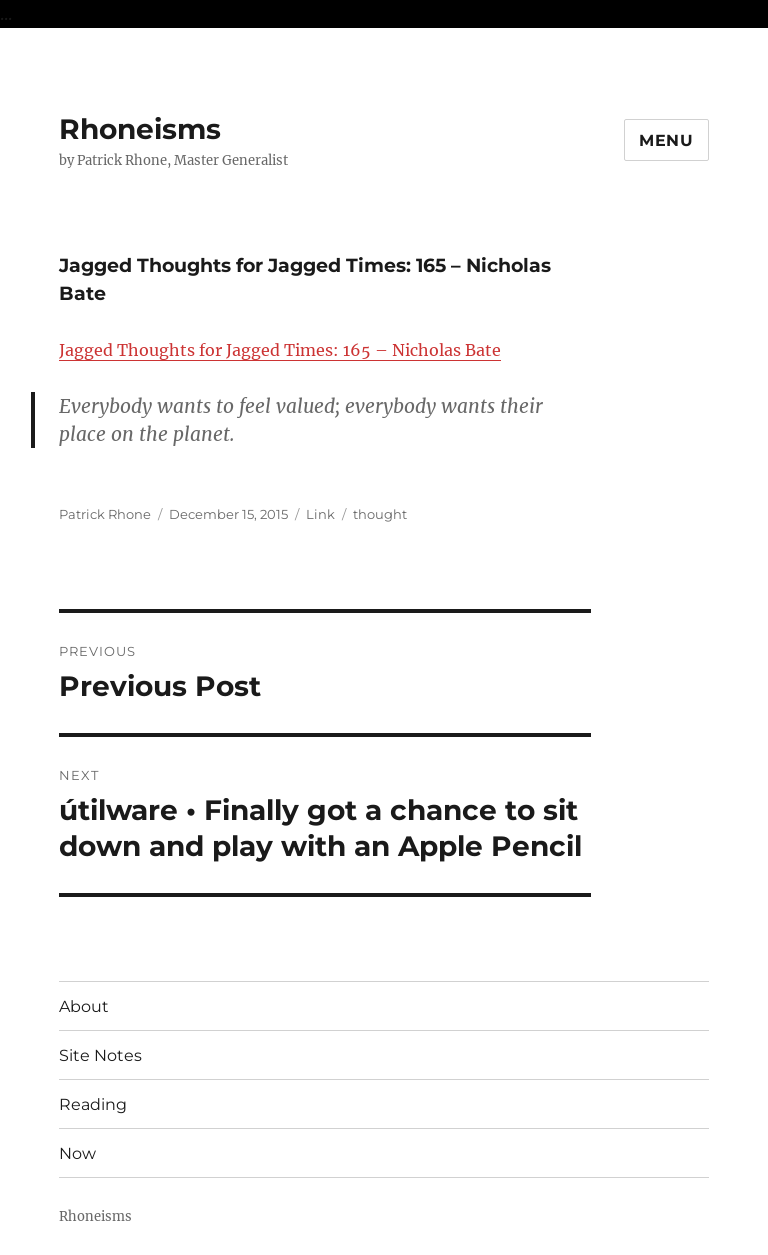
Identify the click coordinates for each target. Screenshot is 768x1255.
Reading (93, 1104)
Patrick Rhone (105, 514)
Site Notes (100, 1055)
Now (77, 1153)
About (84, 1006)
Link (320, 514)
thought (380, 514)
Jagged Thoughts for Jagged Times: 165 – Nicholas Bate (280, 350)
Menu (666, 140)
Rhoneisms (140, 129)
